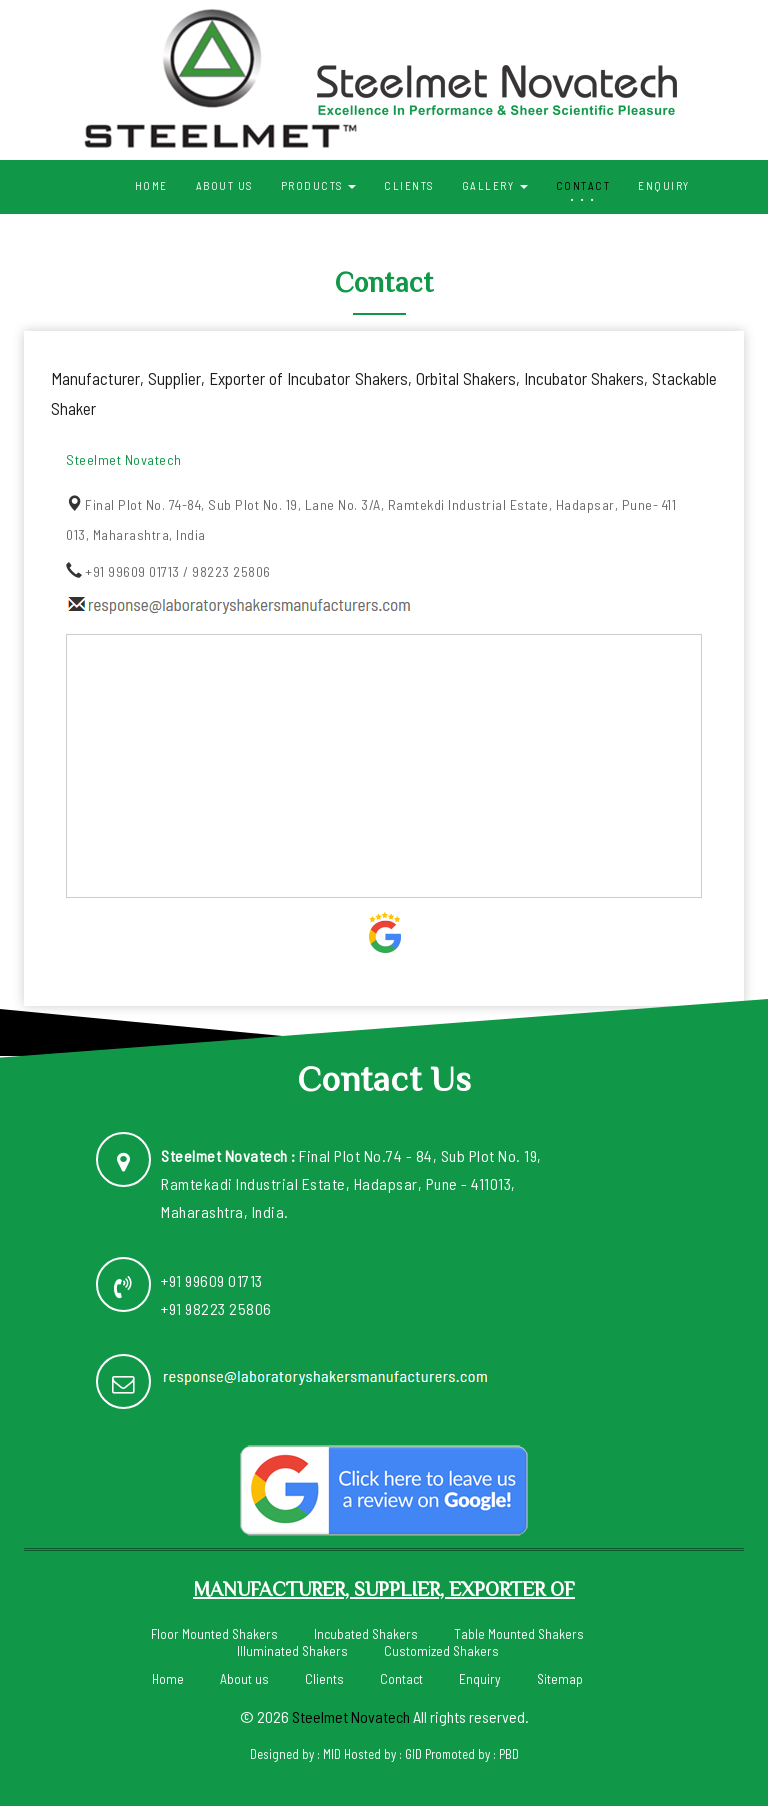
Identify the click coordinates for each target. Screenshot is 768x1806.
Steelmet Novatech (351, 1714)
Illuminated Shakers (292, 1649)
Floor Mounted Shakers (214, 1633)
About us (224, 185)
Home (151, 185)
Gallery (495, 185)
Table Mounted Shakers (519, 1633)
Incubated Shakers (366, 1633)
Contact (583, 185)
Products (319, 185)
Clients (409, 185)
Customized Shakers (441, 1649)
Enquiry (664, 185)
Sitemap (560, 1677)
